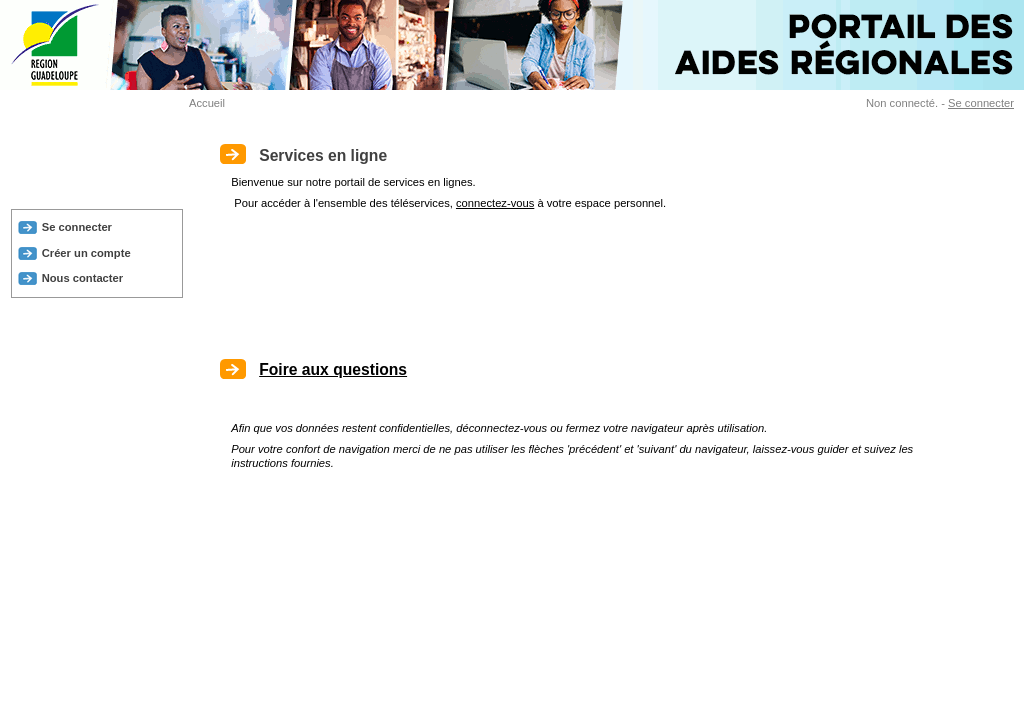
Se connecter (981, 103)
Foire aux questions (333, 369)
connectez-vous (495, 203)
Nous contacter (82, 278)
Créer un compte (86, 253)
